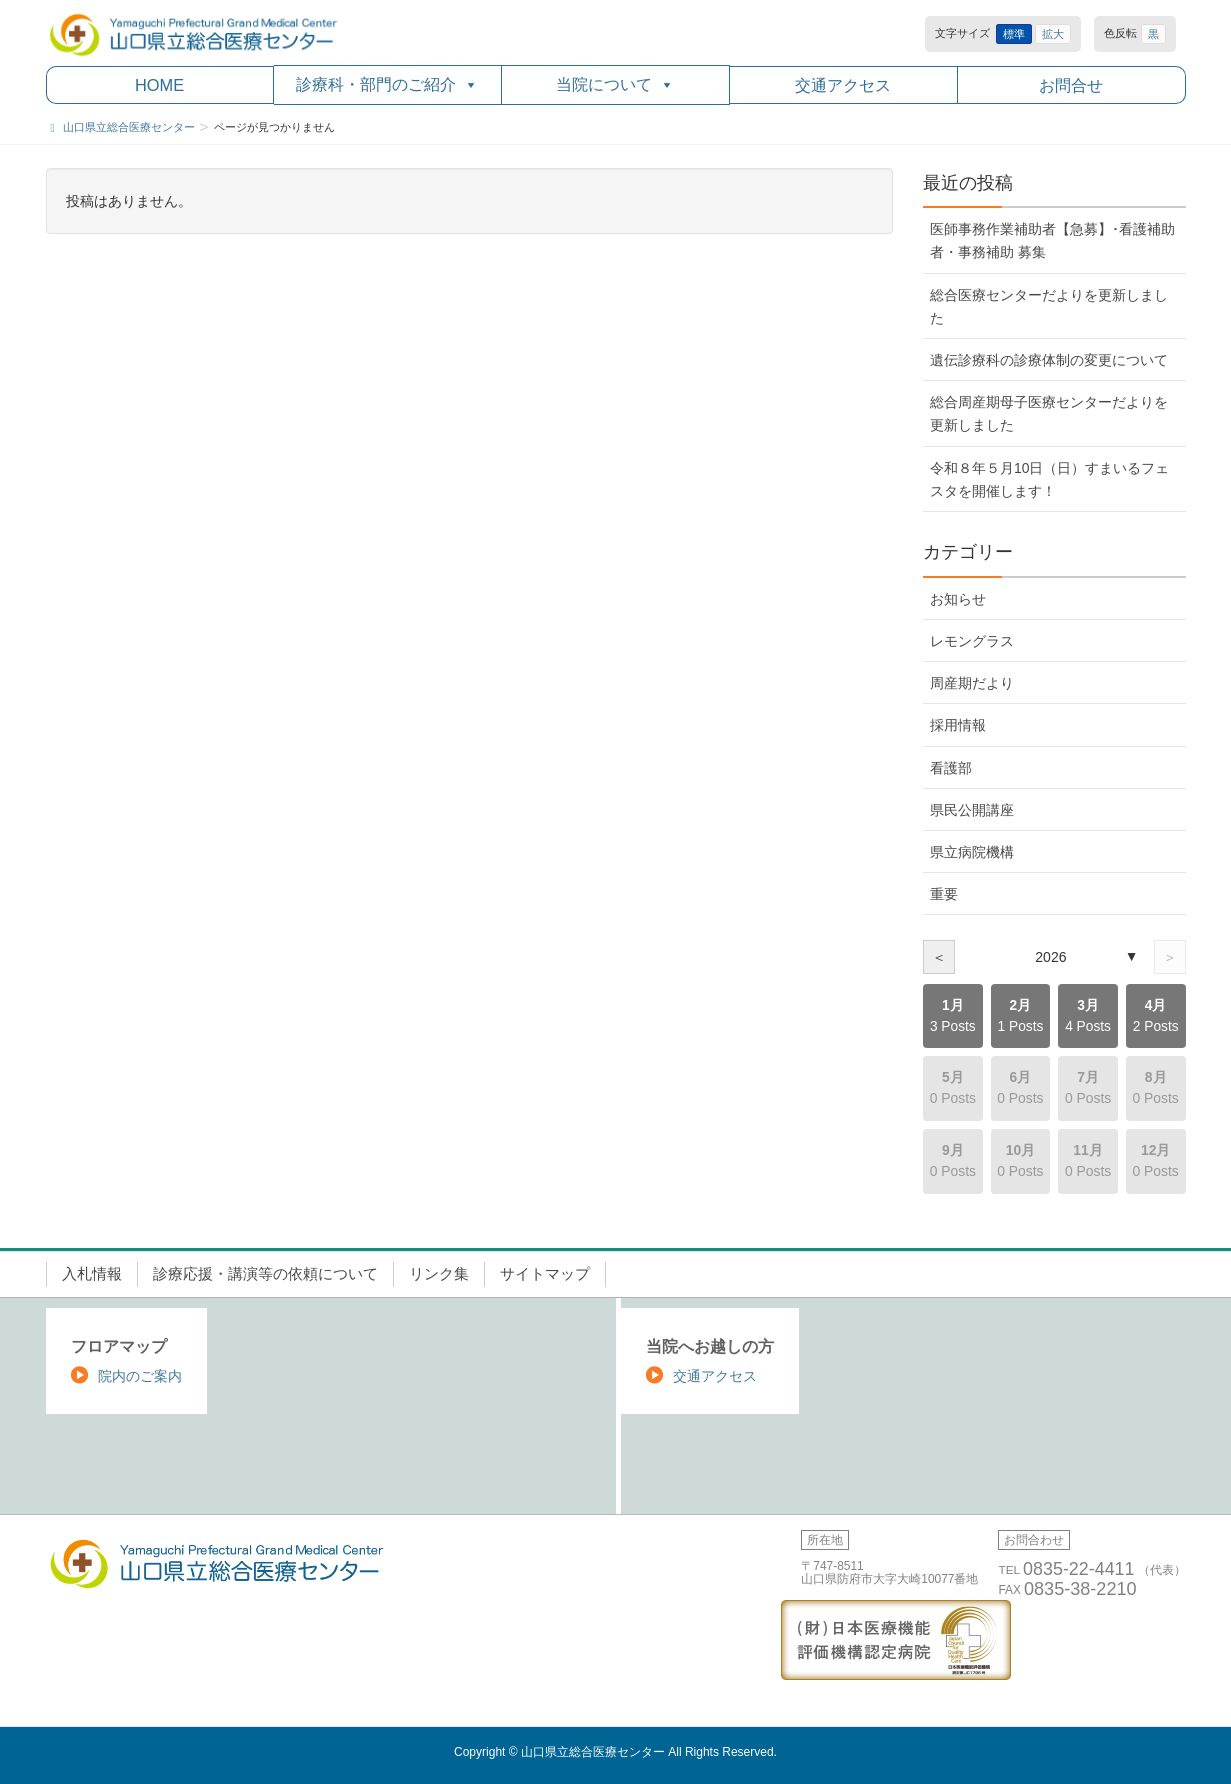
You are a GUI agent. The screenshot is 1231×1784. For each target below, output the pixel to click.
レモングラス (972, 641)
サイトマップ (545, 1274)
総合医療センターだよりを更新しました (1049, 306)
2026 (1050, 957)
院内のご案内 (140, 1376)
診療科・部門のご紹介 (387, 84)
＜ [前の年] (939, 957)
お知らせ (958, 599)
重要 (944, 894)
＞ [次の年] (1170, 957)
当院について (615, 84)
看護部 (951, 768)
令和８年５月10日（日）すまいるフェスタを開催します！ (1049, 479)
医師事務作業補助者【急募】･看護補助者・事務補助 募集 (1052, 240)
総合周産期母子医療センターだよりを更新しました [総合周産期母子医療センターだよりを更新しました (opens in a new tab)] (1049, 413)
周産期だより (972, 683)
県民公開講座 (972, 810)
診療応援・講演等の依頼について (265, 1274)
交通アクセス (843, 85)
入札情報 (92, 1274)
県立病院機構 (972, 852)
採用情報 (958, 725)
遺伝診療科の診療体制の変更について (1049, 360)
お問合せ (1071, 85)
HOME (159, 85)
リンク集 (439, 1274)
